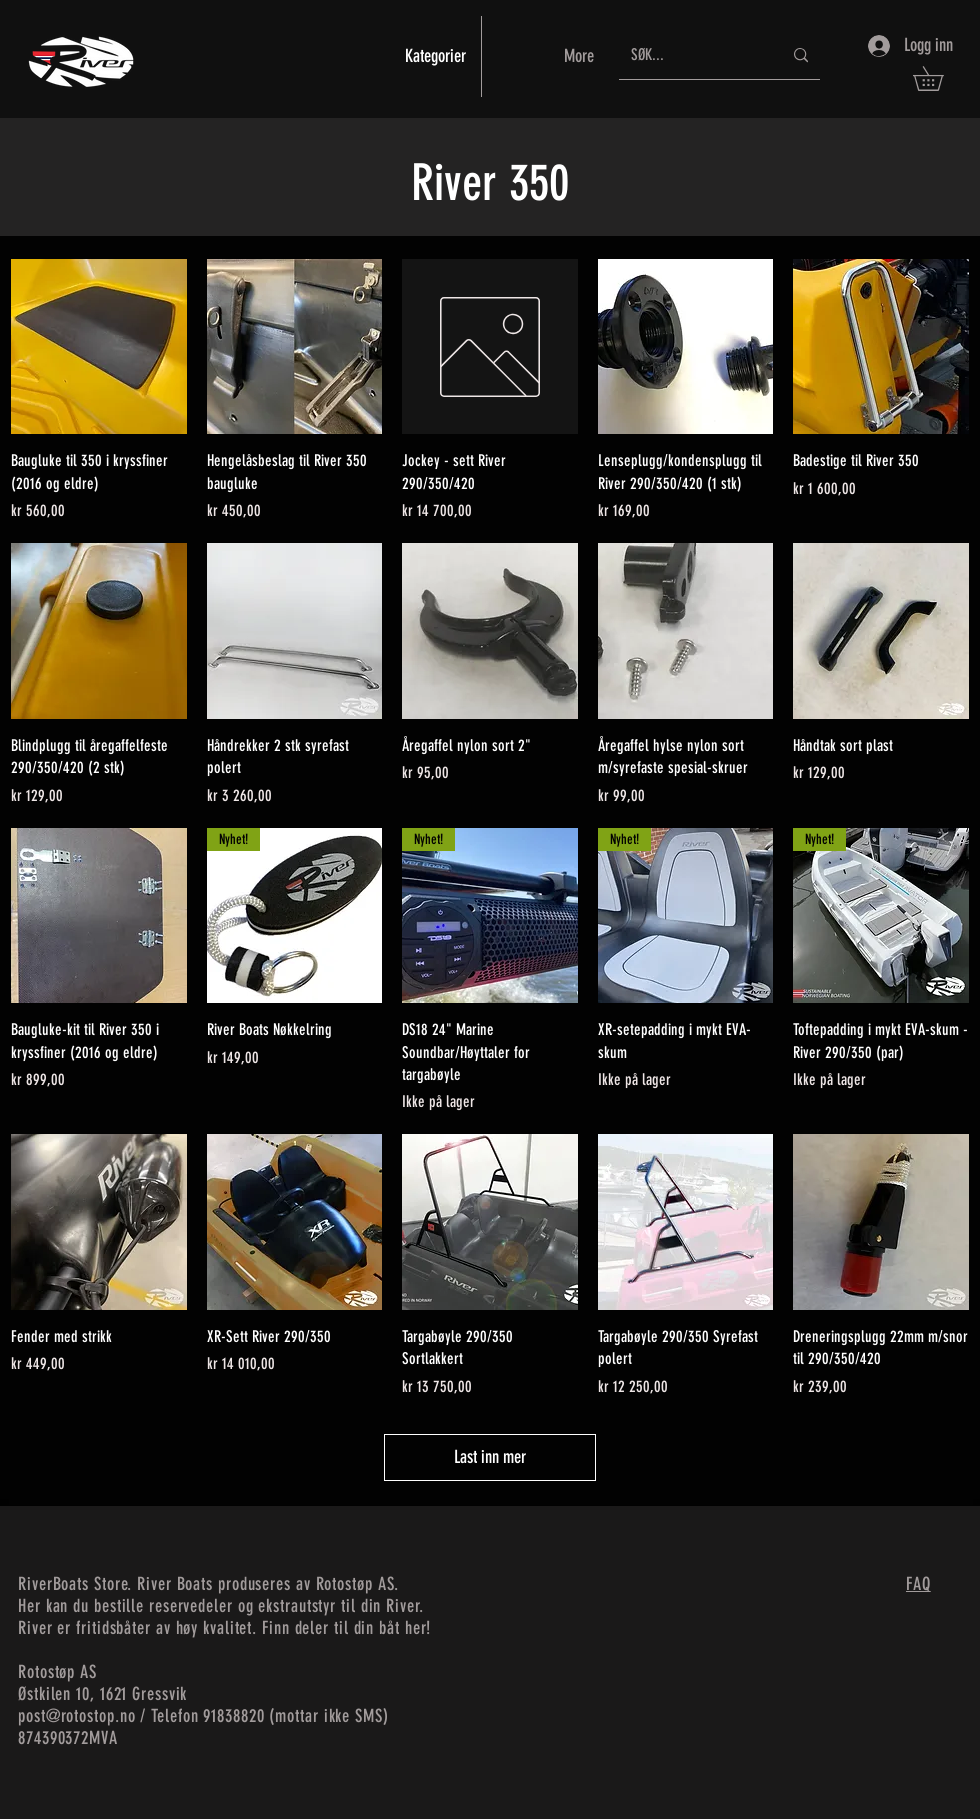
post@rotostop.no (76, 1716)
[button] (940, 78)
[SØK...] (691, 55)
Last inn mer (490, 1457)
